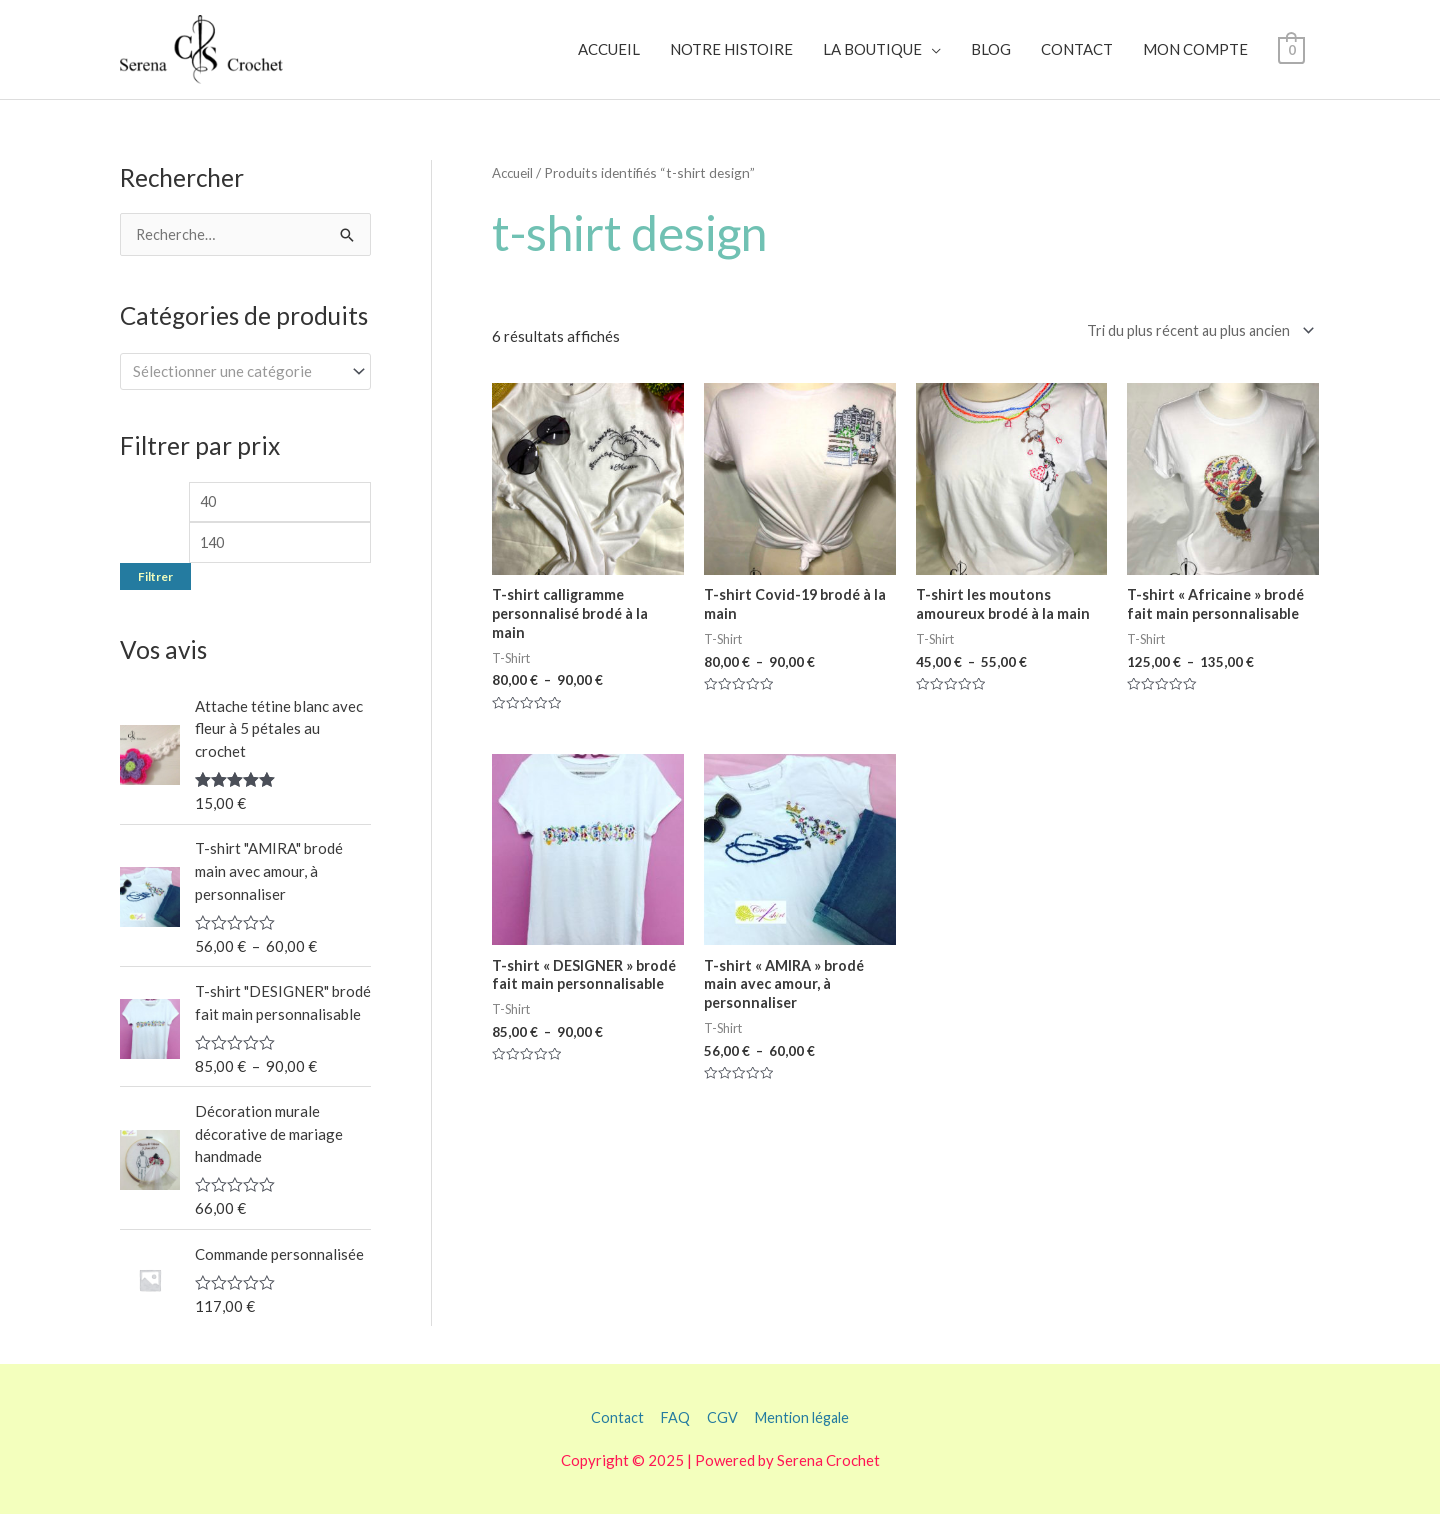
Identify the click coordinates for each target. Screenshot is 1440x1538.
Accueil (514, 190)
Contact (612, 1441)
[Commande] (1193, 349)
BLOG (991, 59)
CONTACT (1077, 59)
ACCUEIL (609, 59)
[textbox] (236, 390)
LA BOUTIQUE (872, 59)
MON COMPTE (1195, 59)
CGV (720, 1441)
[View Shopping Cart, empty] (1291, 59)
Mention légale (804, 1441)
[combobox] (245, 390)
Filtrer (155, 599)
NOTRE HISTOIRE (731, 59)
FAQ (672, 1441)
